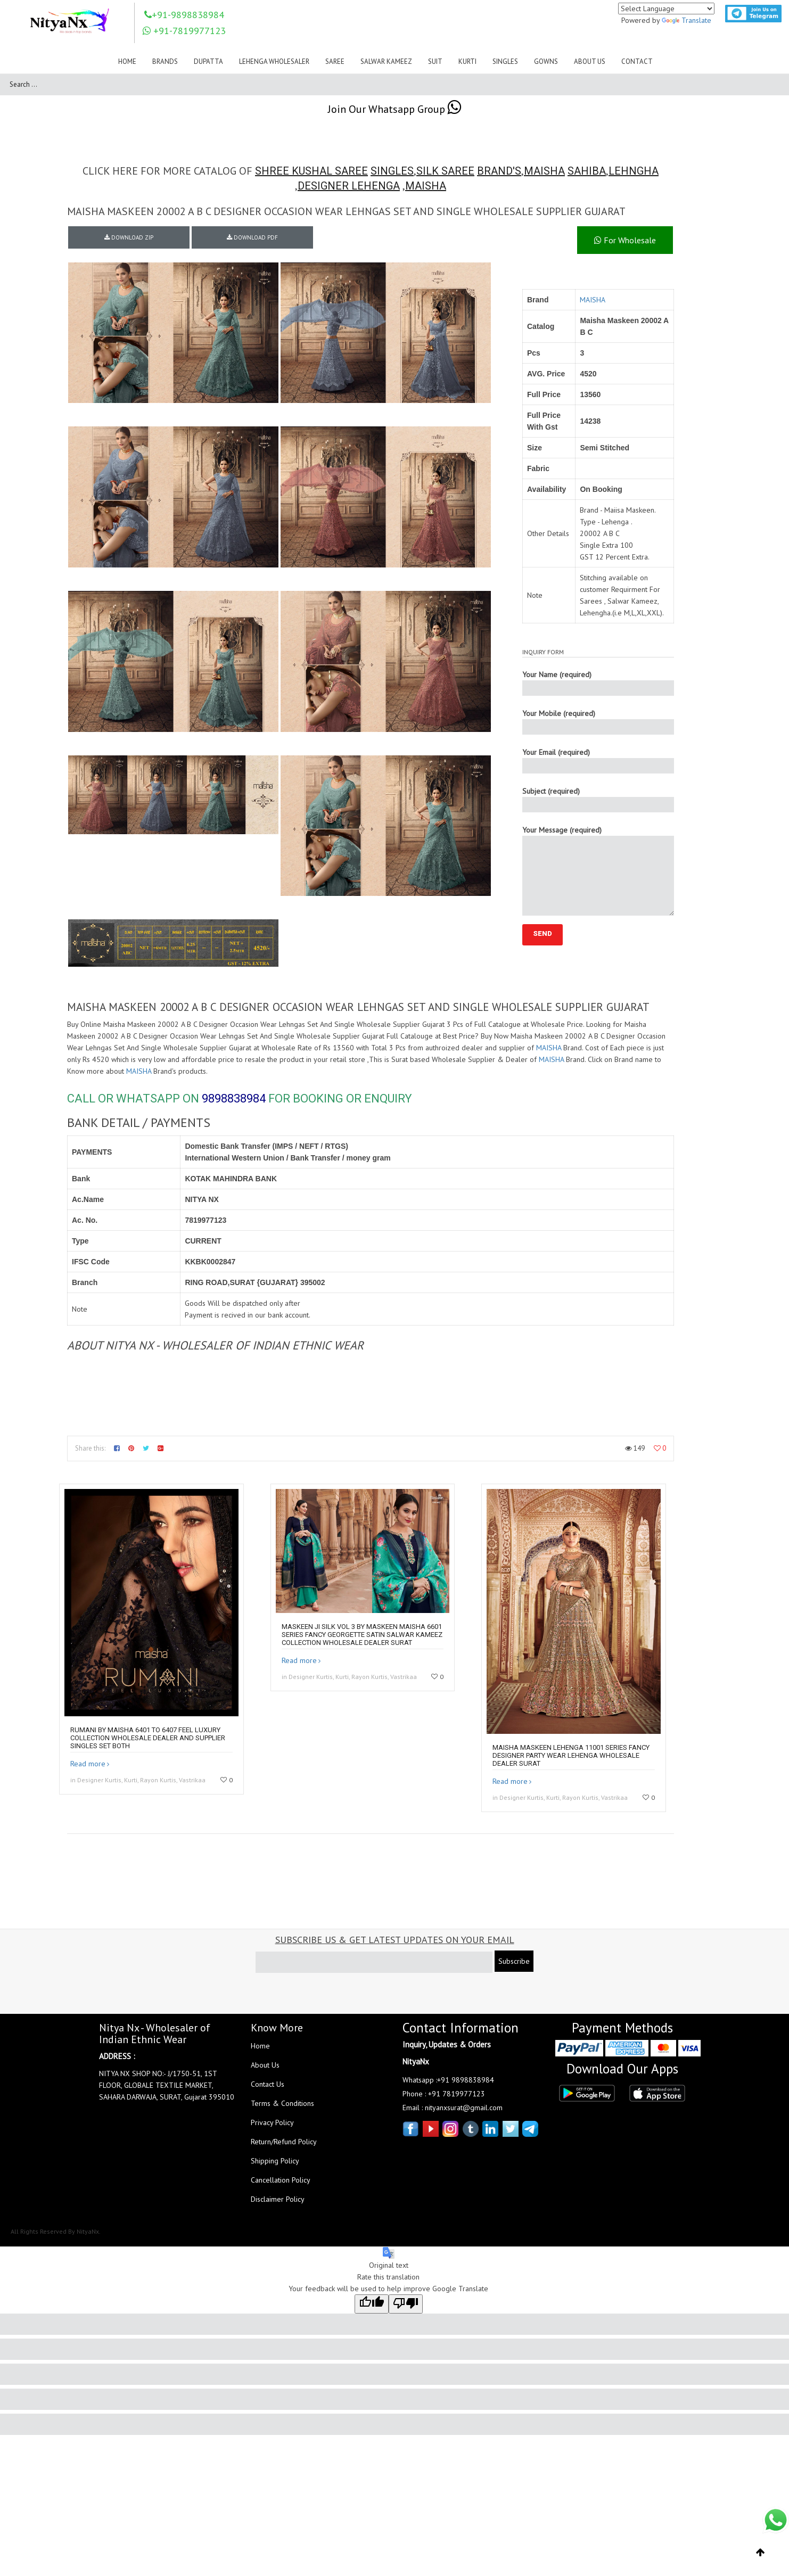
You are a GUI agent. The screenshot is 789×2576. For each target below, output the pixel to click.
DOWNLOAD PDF (252, 237)
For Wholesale (625, 240)
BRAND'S (499, 170)
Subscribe (514, 1961)
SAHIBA (587, 170)
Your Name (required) (598, 683)
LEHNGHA (634, 170)
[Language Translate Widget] (666, 8)
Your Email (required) (598, 760)
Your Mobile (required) (598, 722)
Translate (686, 20)
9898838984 (234, 1098)
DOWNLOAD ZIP (128, 237)
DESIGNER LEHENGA (349, 185)
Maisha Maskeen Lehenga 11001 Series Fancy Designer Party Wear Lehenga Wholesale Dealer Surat (571, 1755)
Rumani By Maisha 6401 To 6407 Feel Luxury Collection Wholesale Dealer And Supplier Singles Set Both (147, 1738)
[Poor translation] (406, 2304)
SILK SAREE (445, 170)
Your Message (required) (598, 870)
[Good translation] (372, 2304)
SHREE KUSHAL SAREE (311, 170)
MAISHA (544, 170)
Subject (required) (598, 799)
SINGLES (392, 170)
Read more (87, 1763)
